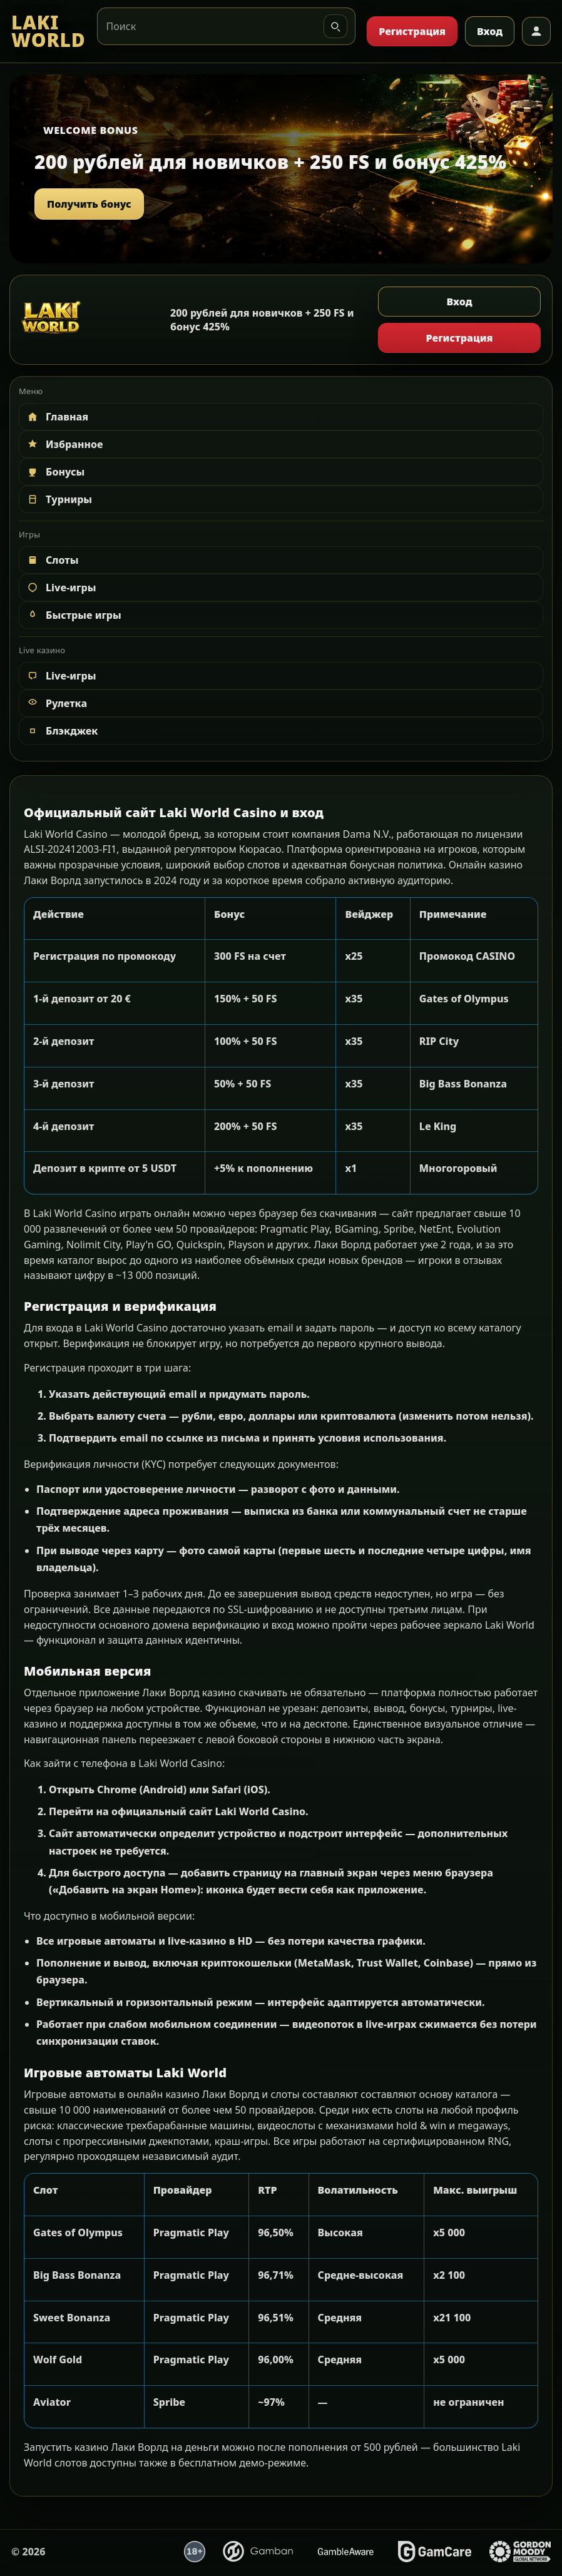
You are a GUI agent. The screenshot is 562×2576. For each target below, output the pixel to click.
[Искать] (335, 26)
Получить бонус (89, 204)
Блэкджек (62, 731)
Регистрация (412, 31)
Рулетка (56, 703)
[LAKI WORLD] (48, 31)
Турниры (59, 499)
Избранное (64, 444)
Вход (490, 31)
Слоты (52, 560)
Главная (57, 417)
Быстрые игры (73, 615)
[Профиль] (536, 31)
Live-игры (61, 587)
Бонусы (55, 472)
